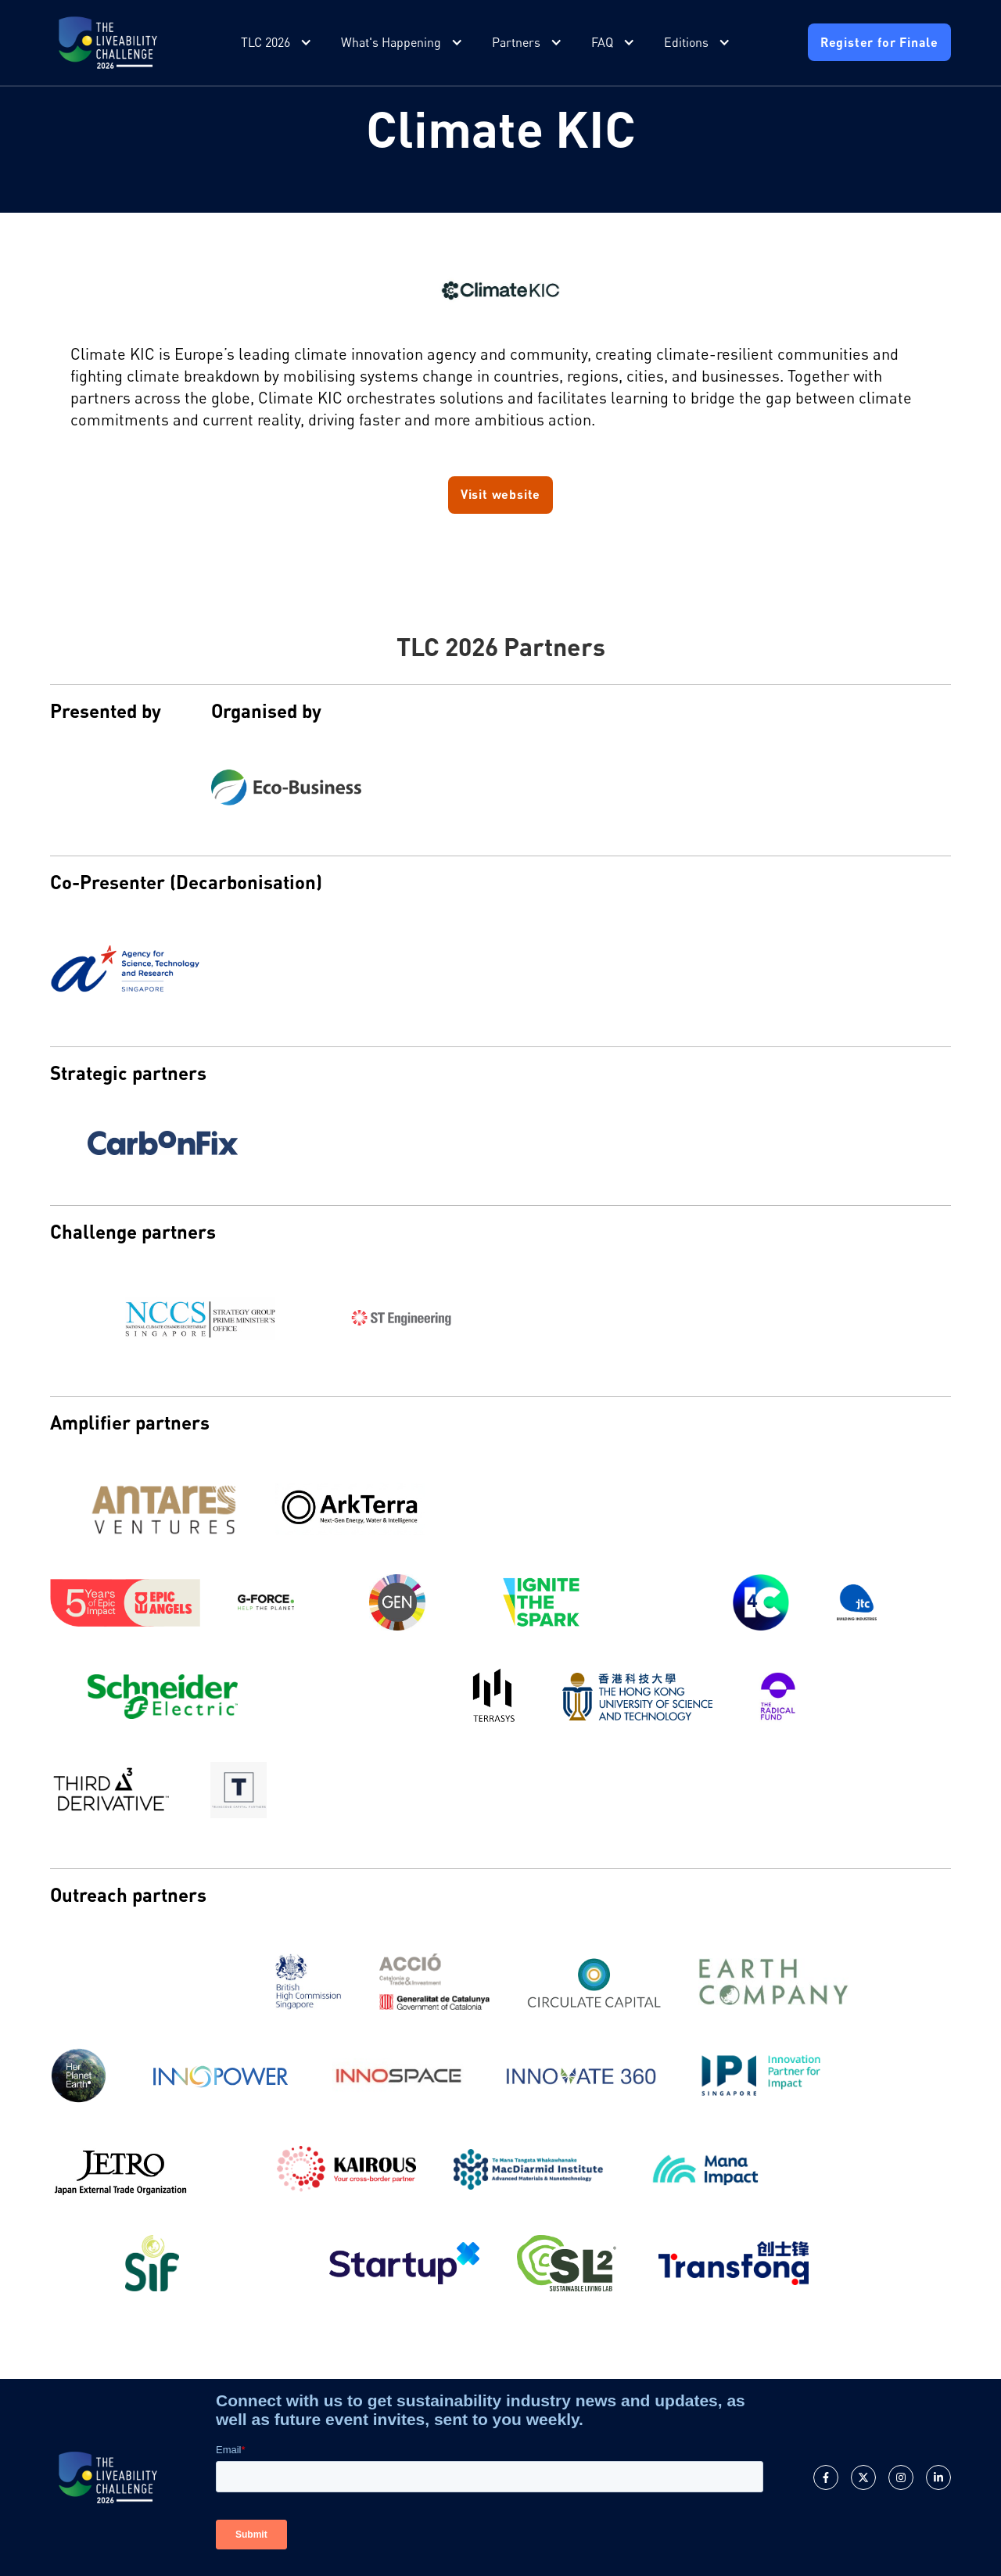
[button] (278, 42)
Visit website (500, 493)
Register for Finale (879, 41)
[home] (108, 42)
